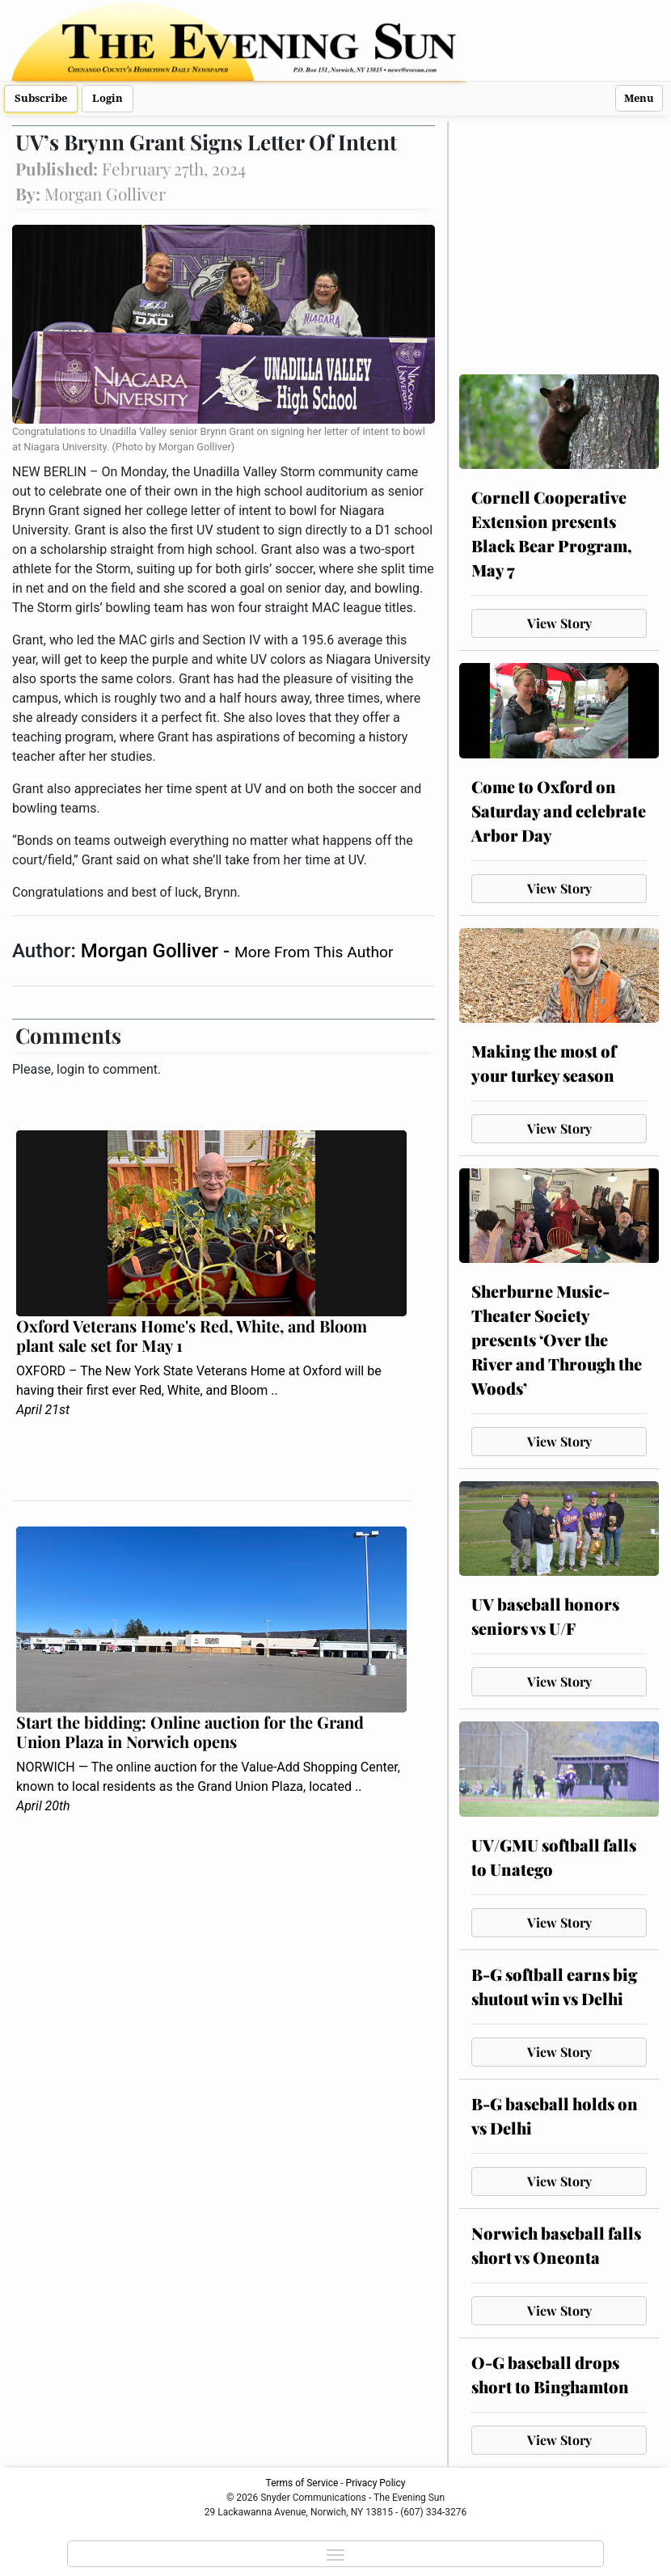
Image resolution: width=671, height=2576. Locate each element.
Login (107, 98)
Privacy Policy (376, 2483)
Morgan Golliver (152, 951)
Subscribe (41, 98)
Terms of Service (302, 2483)
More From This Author (313, 952)
